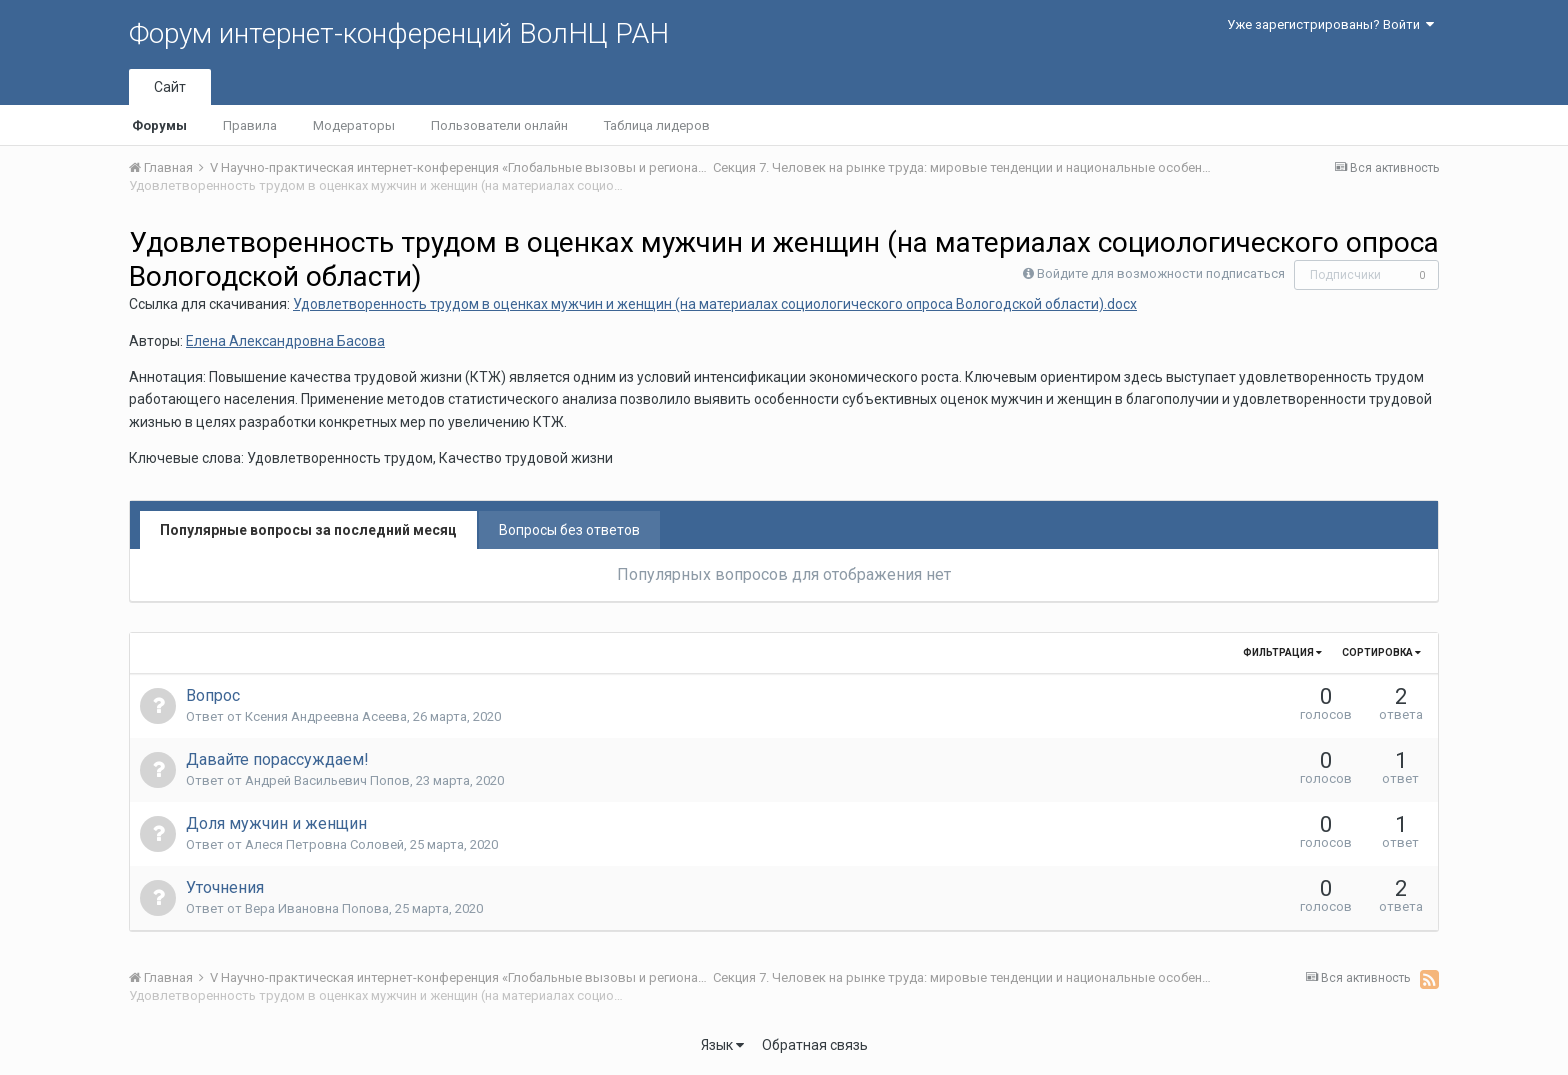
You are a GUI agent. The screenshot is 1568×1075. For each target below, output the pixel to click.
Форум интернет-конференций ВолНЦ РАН (399, 33)
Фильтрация (1282, 652)
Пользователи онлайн (499, 125)
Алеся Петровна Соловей (324, 844)
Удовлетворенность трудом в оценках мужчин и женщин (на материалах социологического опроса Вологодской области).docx (715, 304)
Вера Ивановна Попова (317, 908)
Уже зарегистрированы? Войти (1330, 24)
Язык (722, 1045)
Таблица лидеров (657, 125)
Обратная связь (815, 1045)
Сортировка (1381, 652)
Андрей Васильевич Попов (327, 780)
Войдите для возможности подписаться (1161, 273)
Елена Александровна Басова (285, 341)
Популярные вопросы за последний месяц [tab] (308, 530)
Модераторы (354, 125)
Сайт (170, 87)
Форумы (159, 125)
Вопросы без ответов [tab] (569, 530)
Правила (250, 125)
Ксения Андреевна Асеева (326, 716)
